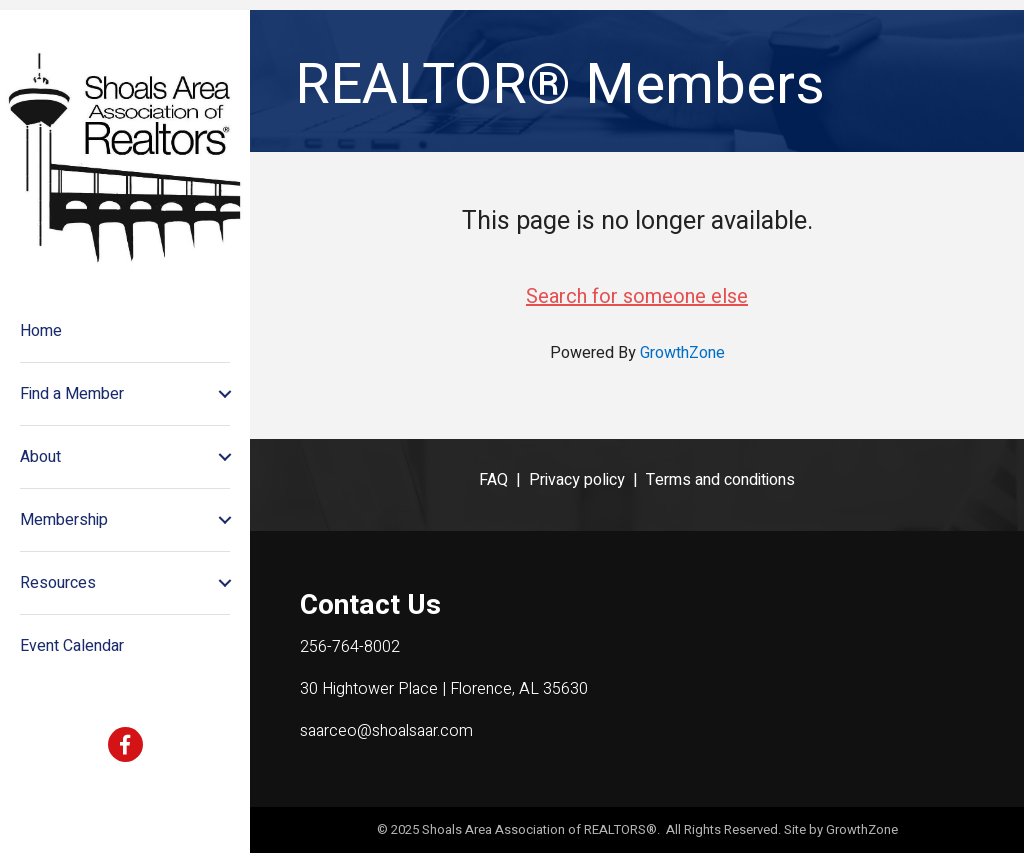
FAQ (493, 480)
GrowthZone (682, 353)
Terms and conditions (720, 480)
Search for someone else (637, 296)
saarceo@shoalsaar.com (386, 731)
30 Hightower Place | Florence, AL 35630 (444, 689)
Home (41, 331)
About (40, 457)
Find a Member (72, 394)
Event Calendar (72, 646)
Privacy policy (577, 480)
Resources (58, 583)
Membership (64, 520)
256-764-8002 (350, 647)
